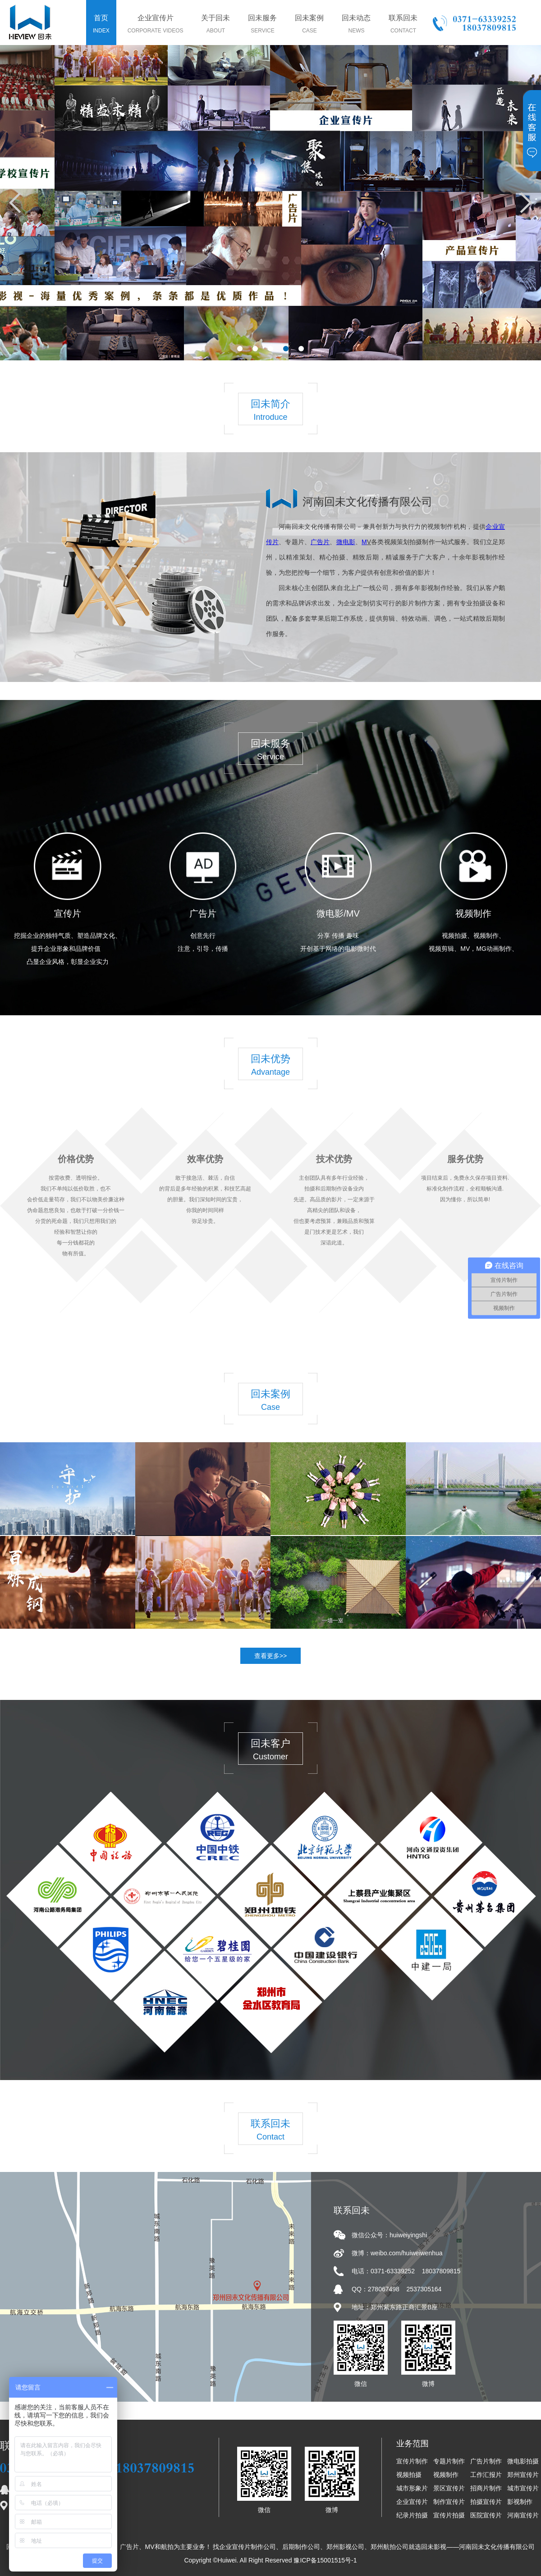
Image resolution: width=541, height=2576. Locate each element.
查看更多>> (270, 1655)
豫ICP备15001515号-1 (325, 2560)
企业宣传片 (155, 25)
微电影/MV (338, 913)
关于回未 (215, 25)
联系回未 (403, 25)
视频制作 (473, 913)
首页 (101, 25)
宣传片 (67, 913)
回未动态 (356, 25)
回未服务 (262, 25)
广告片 (202, 913)
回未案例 (309, 25)
